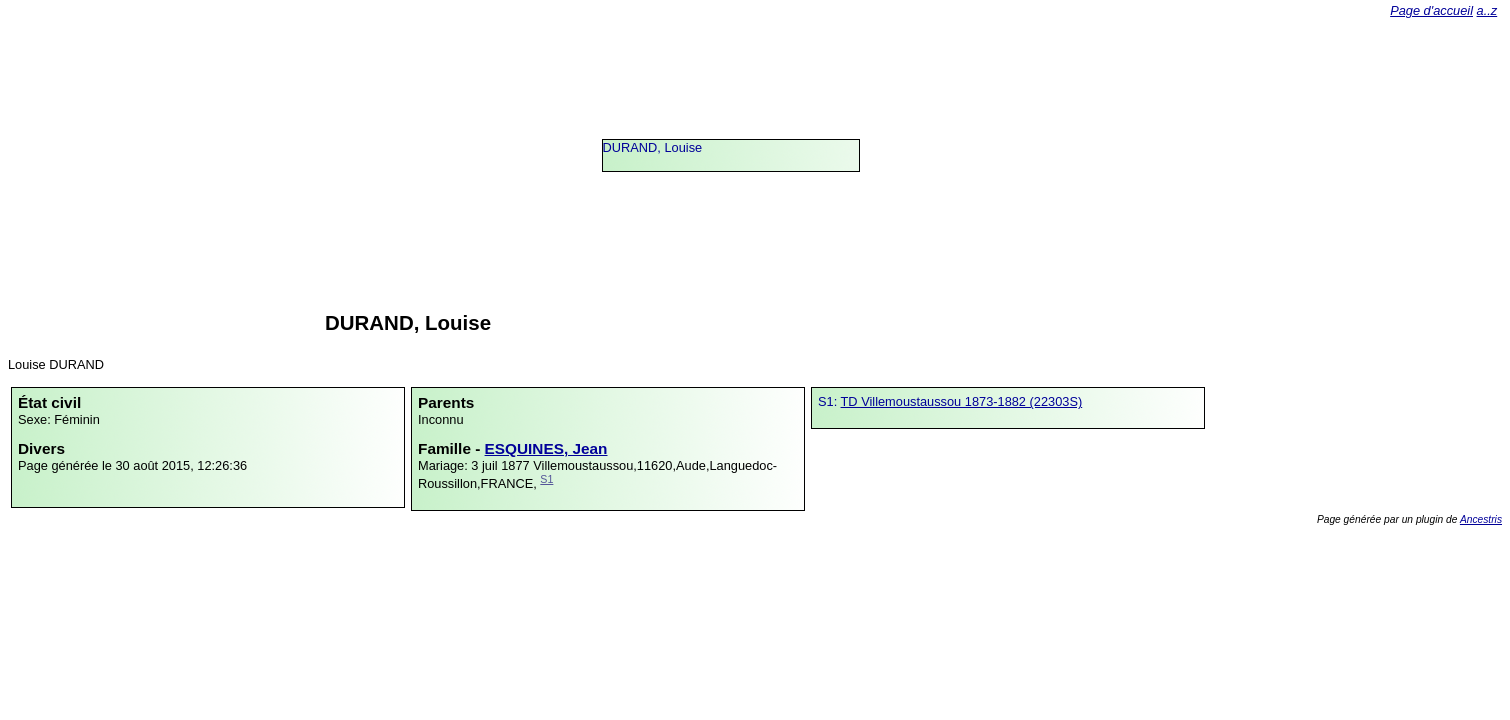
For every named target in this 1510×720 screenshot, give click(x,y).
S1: (829, 401)
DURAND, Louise (653, 147)
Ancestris (1481, 519)
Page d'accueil (1431, 10)
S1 (546, 479)
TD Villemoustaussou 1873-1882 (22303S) (962, 401)
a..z (1487, 10)
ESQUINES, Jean (546, 448)
